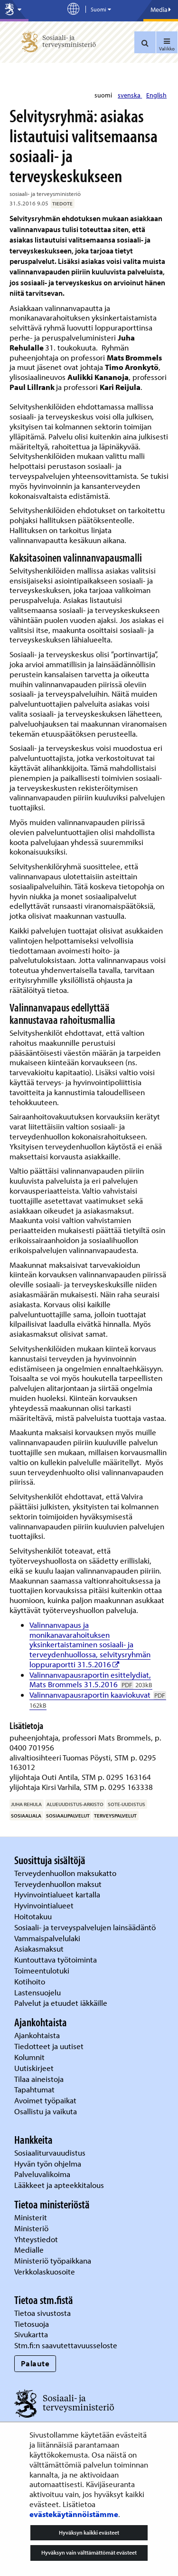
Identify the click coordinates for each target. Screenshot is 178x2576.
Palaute (35, 2363)
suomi (103, 95)
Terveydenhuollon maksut (58, 1884)
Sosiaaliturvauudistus (49, 2153)
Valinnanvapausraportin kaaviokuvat (97, 1700)
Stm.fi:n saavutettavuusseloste (65, 2345)
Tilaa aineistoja (39, 2079)
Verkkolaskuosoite (45, 2271)
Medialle (30, 2250)
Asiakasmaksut (39, 1949)
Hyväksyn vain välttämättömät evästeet (89, 2552)
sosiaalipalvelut (68, 1815)
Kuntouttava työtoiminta (55, 1959)
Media (160, 9)
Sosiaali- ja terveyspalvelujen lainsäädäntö (86, 1927)
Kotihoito (29, 1981)
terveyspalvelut (115, 1815)
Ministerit (31, 2217)
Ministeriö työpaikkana (53, 2260)
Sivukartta (31, 2334)
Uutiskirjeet (35, 2068)
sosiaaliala (26, 1815)
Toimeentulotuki (42, 1970)
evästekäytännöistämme (73, 2514)
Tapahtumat (34, 2089)
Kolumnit (30, 2057)
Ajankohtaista (37, 2035)
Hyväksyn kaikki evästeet (89, 2532)
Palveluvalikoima (42, 2174)
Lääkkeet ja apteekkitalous (59, 2185)
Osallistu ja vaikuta (45, 2111)
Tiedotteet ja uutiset (49, 2046)
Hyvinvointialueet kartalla (58, 1894)
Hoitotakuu (34, 1916)
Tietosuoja (31, 2324)
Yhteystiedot (37, 2239)
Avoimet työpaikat (45, 2100)
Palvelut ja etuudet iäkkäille (60, 2003)
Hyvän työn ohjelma (47, 2163)
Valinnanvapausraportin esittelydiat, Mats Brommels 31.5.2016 (90, 1680)
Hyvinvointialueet (44, 1905)
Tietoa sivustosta (42, 2313)
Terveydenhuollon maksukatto (66, 1873)
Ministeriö (32, 2228)
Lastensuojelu (38, 1992)
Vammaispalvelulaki (48, 1938)
